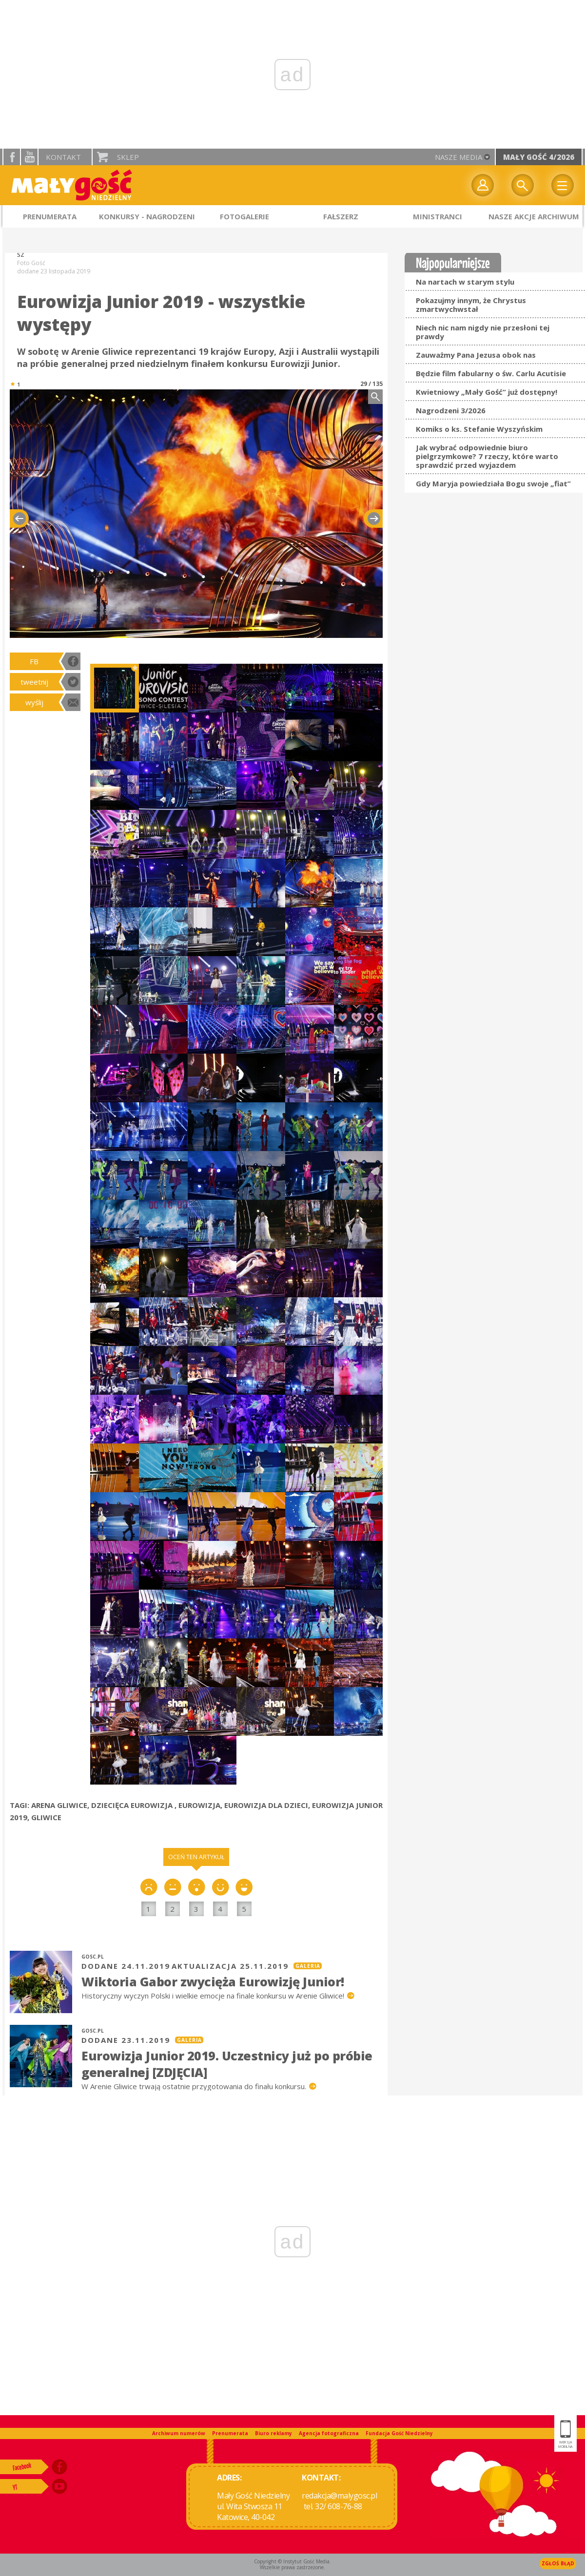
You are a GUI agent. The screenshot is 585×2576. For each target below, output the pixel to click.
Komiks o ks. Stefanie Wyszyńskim (479, 428)
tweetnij (34, 682)
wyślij (34, 702)
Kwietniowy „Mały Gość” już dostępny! (486, 391)
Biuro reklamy (273, 2433)
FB (34, 661)
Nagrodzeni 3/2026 (451, 410)
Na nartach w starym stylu (465, 281)
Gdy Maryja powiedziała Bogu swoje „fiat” (493, 483)
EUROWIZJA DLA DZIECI (266, 1805)
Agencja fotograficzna (329, 2433)
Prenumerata (230, 2433)
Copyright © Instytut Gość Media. (292, 2561)
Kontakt (63, 157)
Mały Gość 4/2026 (538, 157)
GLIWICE (46, 1817)
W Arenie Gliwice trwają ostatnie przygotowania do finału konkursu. (194, 2086)
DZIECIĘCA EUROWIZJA (133, 1805)
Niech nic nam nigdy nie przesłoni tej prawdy (482, 332)
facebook (11, 157)
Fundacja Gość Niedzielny (399, 2433)
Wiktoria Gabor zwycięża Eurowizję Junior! (212, 1981)
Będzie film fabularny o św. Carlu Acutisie (491, 373)
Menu (562, 185)
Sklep (128, 157)
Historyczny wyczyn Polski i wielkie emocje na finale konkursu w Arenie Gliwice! (213, 1995)
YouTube (29, 157)
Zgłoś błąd (558, 2563)
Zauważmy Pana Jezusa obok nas (476, 354)
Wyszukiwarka (522, 185)
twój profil (482, 185)
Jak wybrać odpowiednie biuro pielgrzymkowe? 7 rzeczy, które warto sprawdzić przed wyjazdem (487, 456)
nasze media (458, 157)
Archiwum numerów (178, 2433)
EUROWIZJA (199, 1805)
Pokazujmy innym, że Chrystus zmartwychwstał (471, 304)
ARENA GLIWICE (59, 1805)
